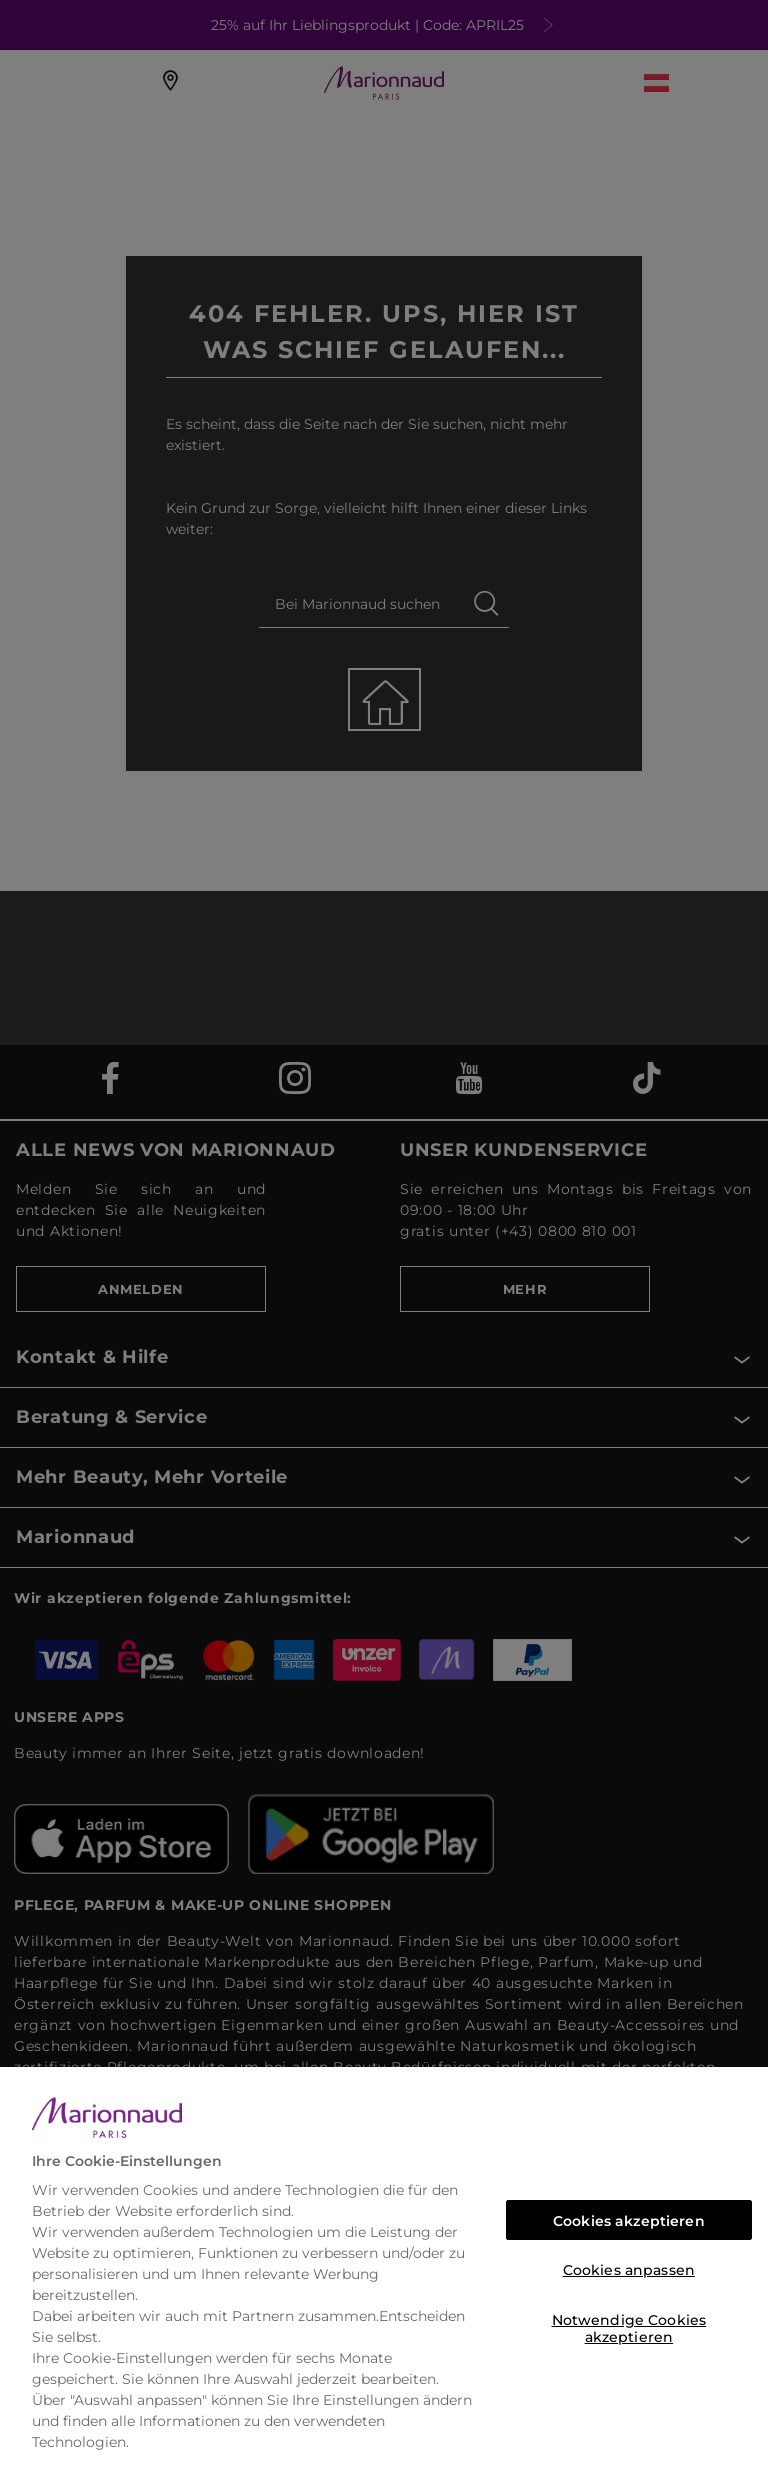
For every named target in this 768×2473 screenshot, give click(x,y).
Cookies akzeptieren (629, 2221)
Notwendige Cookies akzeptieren (629, 2325)
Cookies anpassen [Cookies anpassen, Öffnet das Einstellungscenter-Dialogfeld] (629, 2270)
